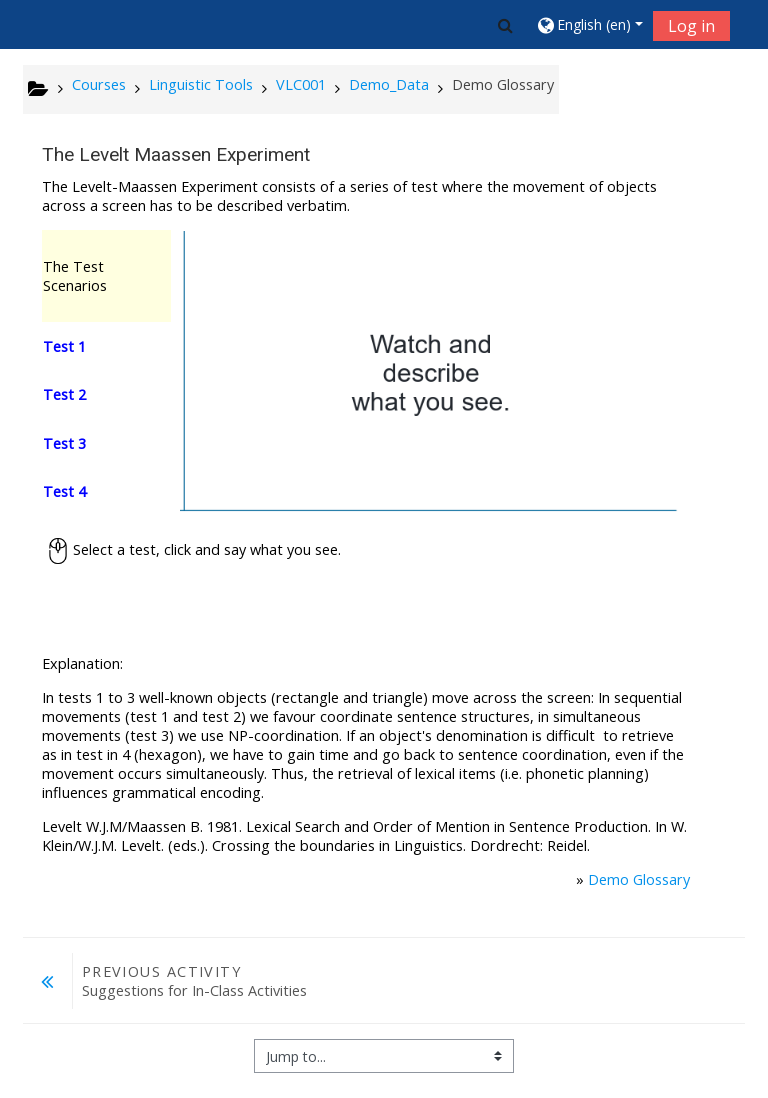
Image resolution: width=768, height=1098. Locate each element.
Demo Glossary (639, 879)
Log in (691, 26)
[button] (505, 25)
